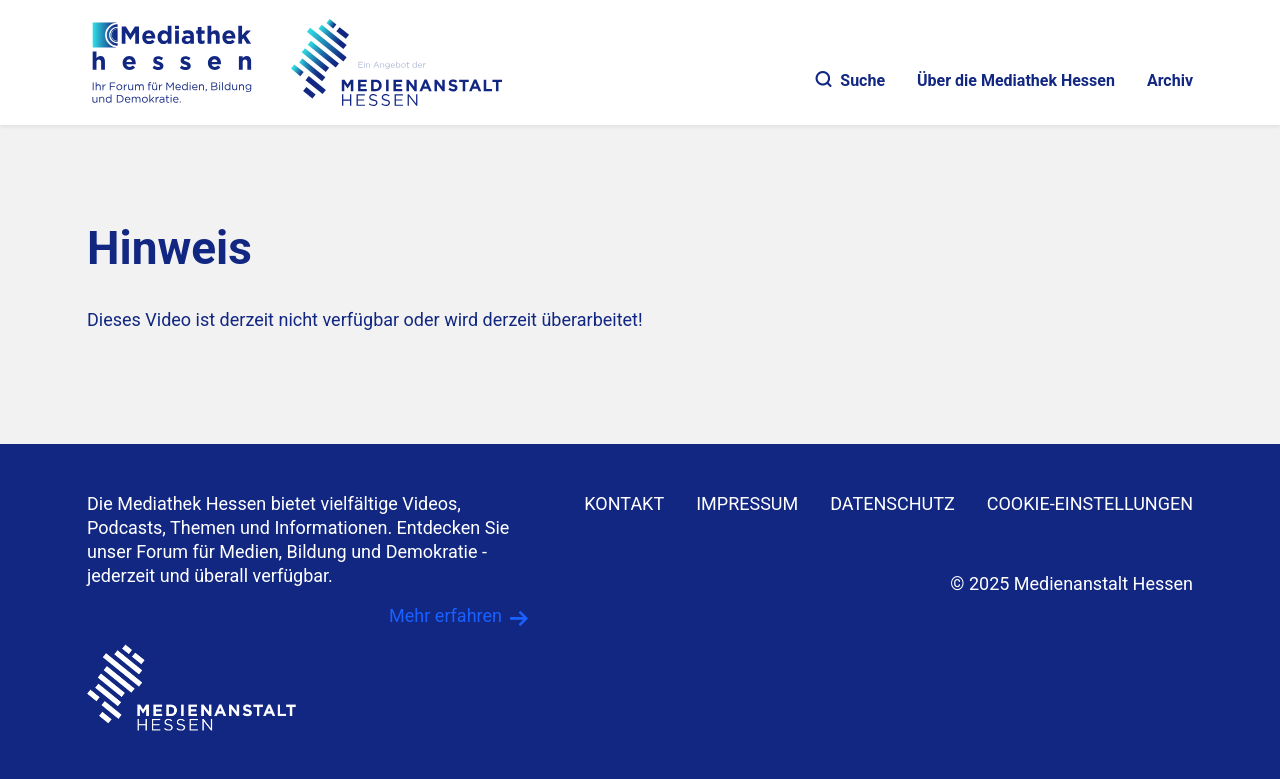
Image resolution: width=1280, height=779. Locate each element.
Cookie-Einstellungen (1090, 503)
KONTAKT (624, 503)
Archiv (1170, 80)
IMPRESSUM (747, 503)
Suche (850, 80)
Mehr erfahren (445, 615)
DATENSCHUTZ (892, 503)
